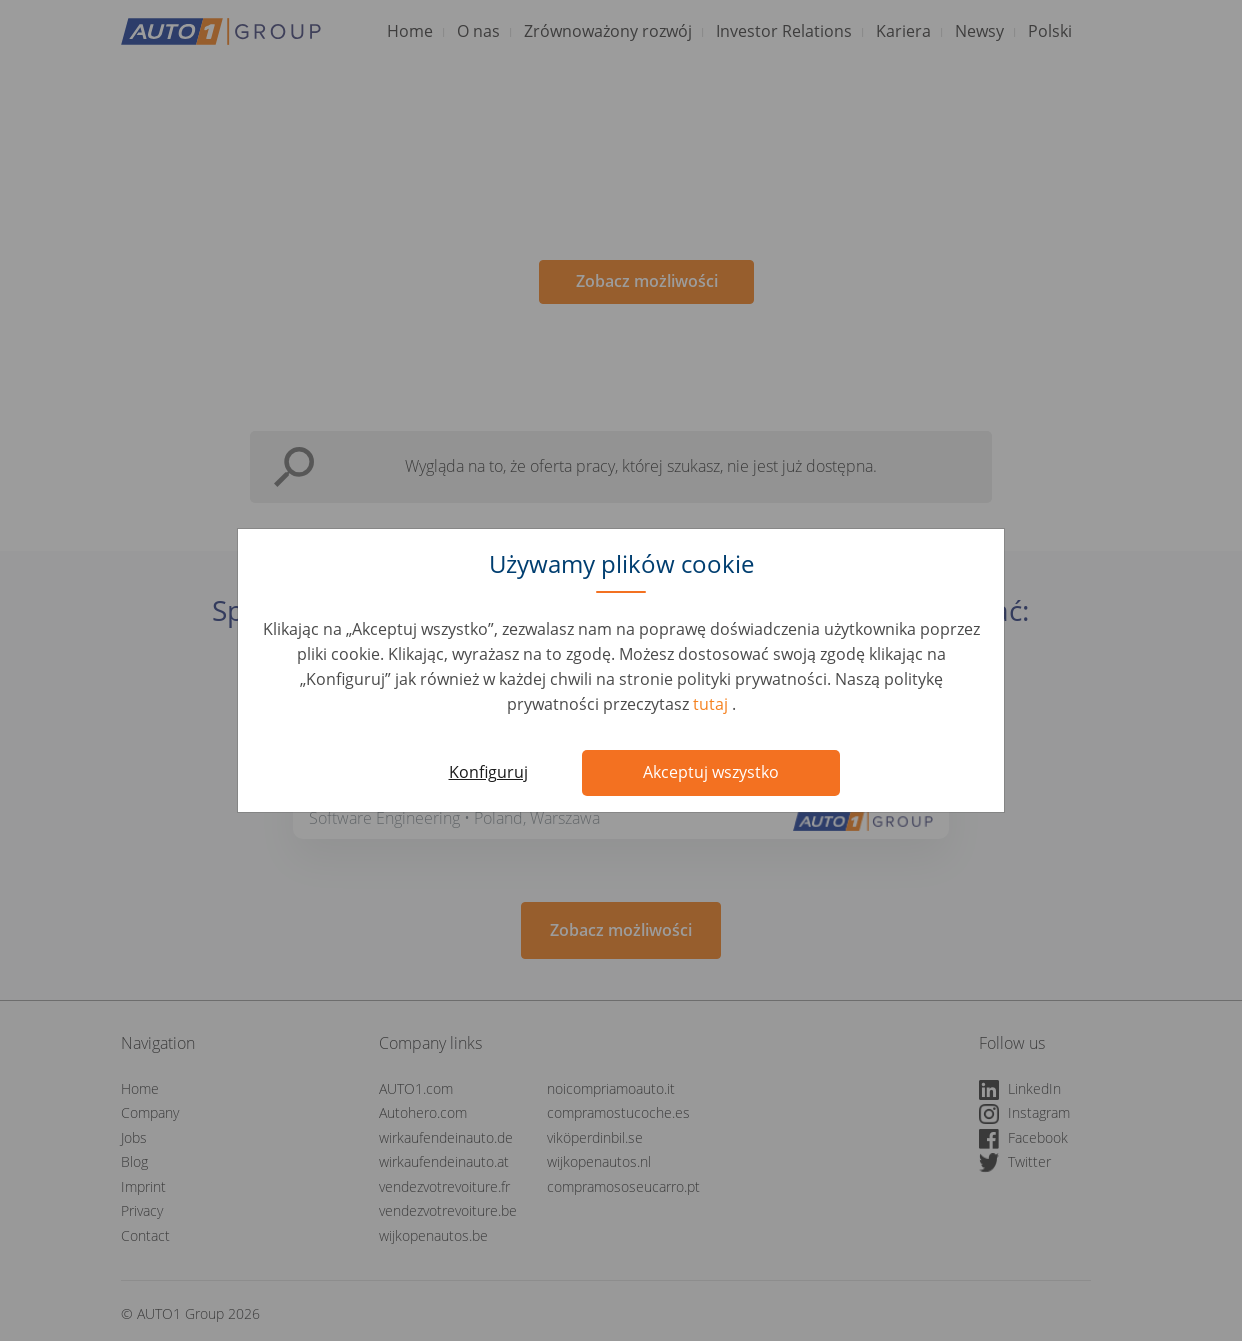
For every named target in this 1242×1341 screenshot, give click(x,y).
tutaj (712, 704)
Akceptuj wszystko (711, 772)
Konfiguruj (488, 772)
